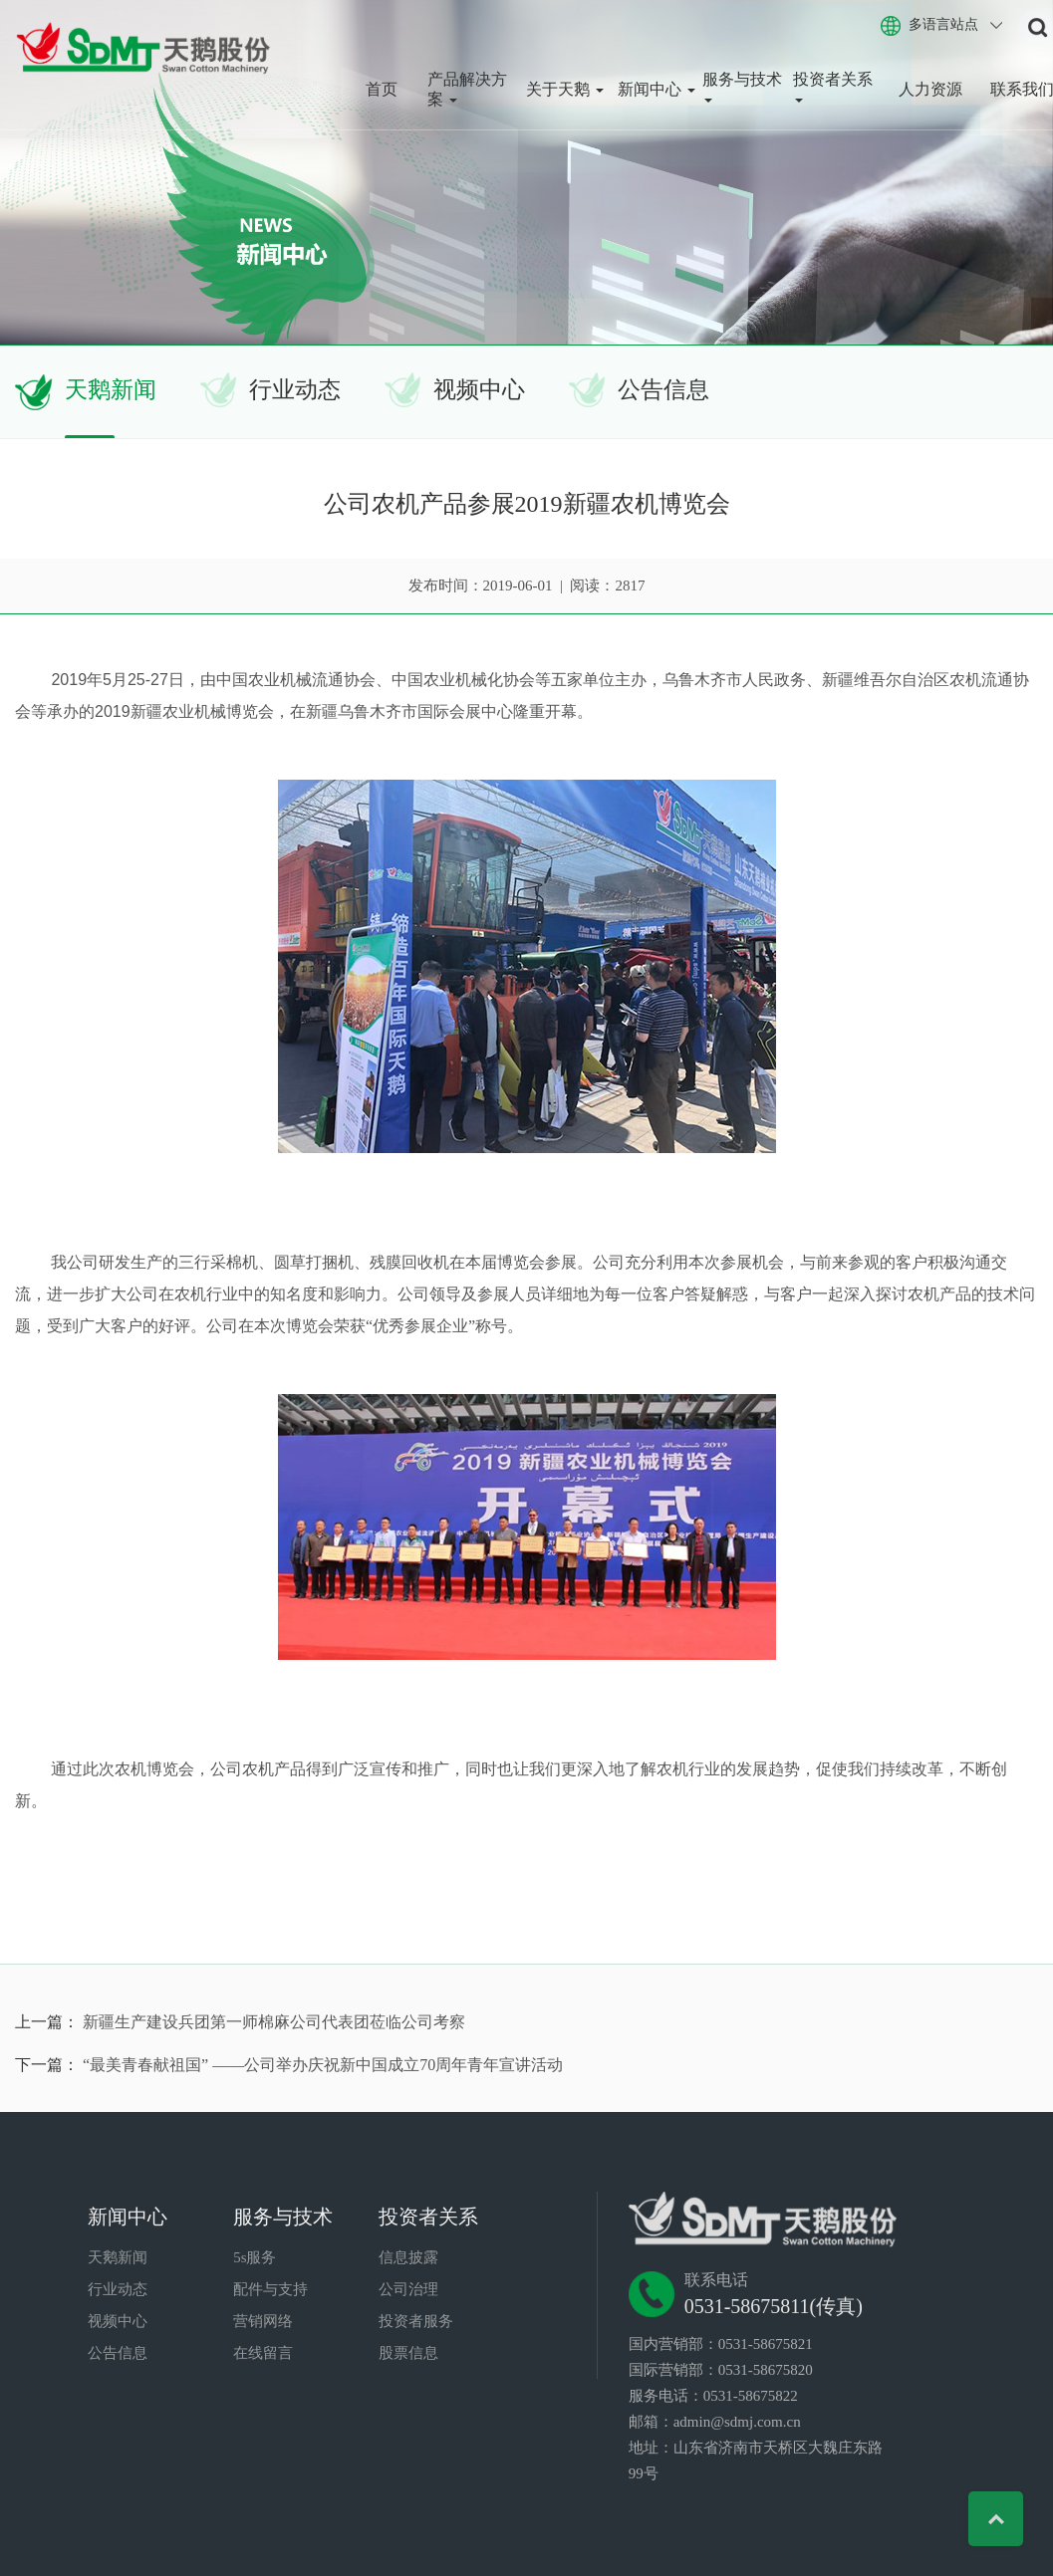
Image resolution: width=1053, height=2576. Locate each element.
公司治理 (408, 2289)
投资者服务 (416, 2321)
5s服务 (254, 2257)
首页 (381, 89)
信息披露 (408, 2257)
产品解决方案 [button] (467, 89)
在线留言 (263, 2353)
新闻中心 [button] (656, 89)
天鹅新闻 (110, 389)
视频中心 (479, 389)
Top (995, 2518)
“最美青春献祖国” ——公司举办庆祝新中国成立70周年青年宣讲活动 (323, 2064)
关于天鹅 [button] (565, 89)
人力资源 (930, 89)
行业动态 (295, 389)
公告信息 (663, 389)
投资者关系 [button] (833, 87)
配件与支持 (270, 2289)
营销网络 (263, 2321)
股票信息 (408, 2353)
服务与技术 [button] (742, 87)
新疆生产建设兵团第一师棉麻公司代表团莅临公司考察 (274, 2021)
